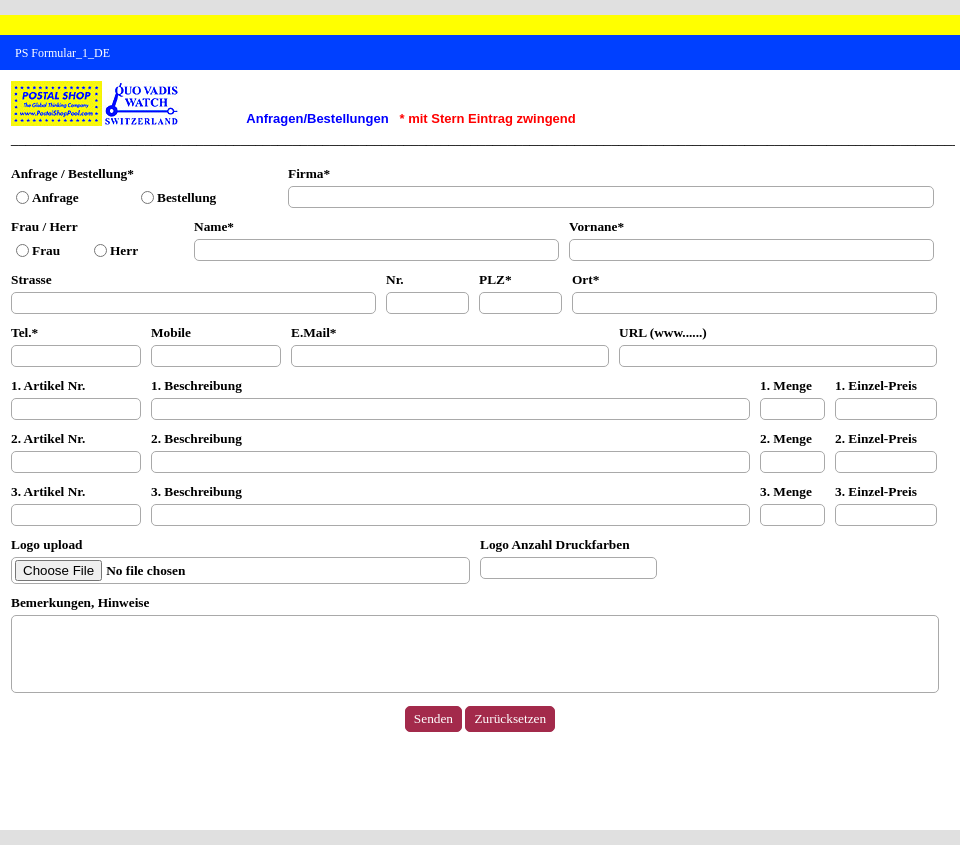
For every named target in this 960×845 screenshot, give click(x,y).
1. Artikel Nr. (48, 385)
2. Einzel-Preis (876, 438)
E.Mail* (314, 332)
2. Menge (786, 438)
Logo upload (46, 544)
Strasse (31, 279)
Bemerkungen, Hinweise (80, 602)
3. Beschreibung (196, 491)
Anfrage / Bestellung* (72, 173)
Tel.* (24, 332)
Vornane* (596, 226)
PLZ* (495, 279)
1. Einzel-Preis (876, 385)
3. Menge (786, 491)
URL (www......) (663, 332)
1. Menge (786, 385)
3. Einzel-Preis (876, 491)
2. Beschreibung (196, 438)
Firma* (309, 173)
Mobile (171, 332)
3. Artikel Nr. (48, 491)
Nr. (395, 279)
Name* (214, 226)
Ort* (585, 279)
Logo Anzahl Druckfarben (555, 544)
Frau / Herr (44, 226)
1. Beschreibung (196, 385)
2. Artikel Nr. (48, 438)
